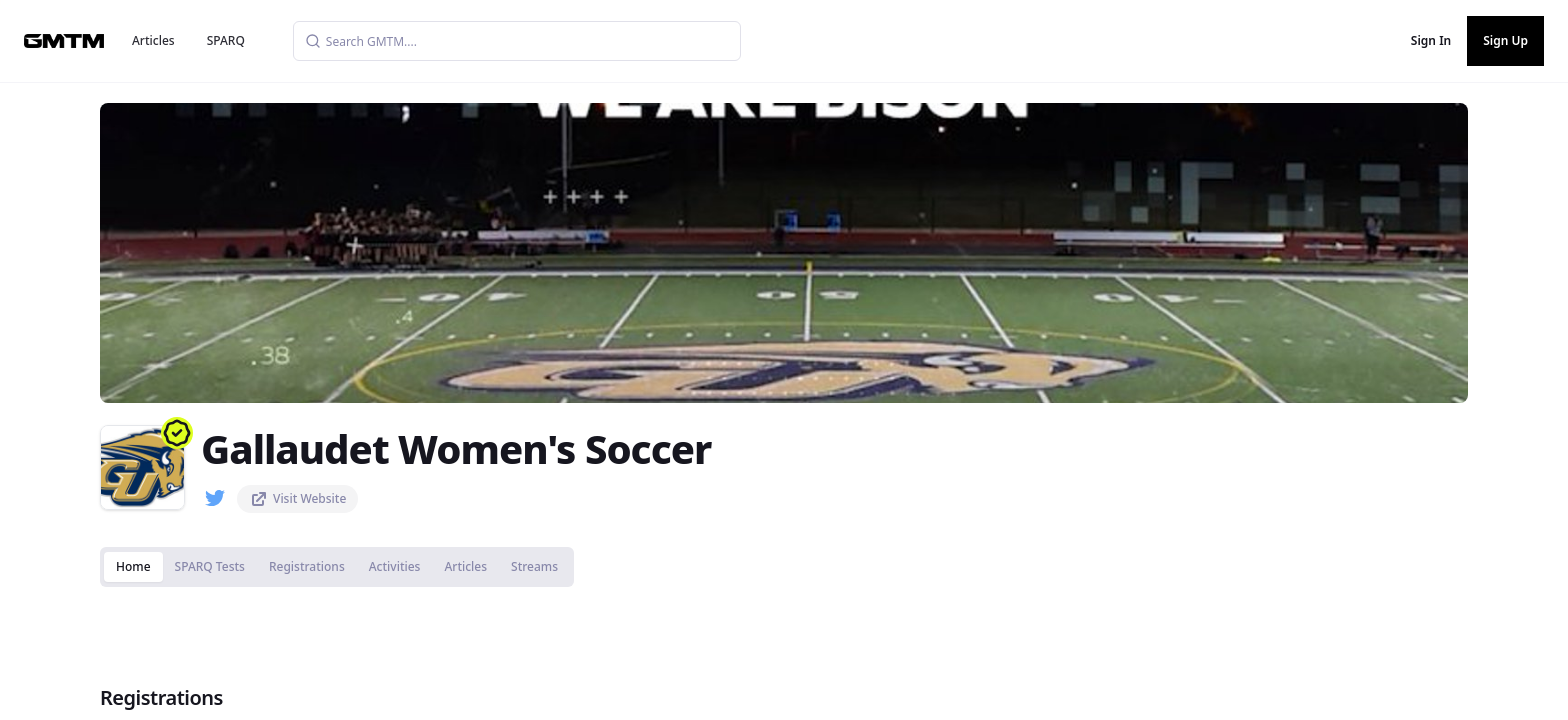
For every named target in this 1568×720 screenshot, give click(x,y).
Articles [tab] (465, 566)
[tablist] (337, 567)
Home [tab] (133, 566)
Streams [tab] (534, 566)
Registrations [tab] (307, 566)
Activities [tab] (395, 566)
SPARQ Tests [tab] (210, 566)
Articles (153, 40)
